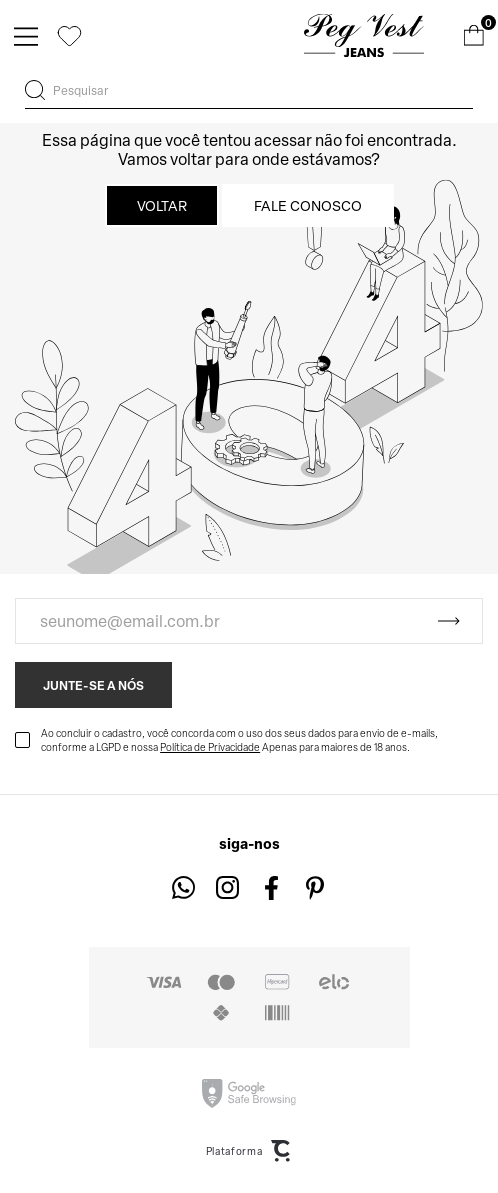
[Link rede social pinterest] (315, 887)
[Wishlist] (69, 35)
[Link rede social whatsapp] (183, 887)
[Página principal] (364, 35)
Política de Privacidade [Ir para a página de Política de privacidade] (210, 747)
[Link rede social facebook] (271, 887)
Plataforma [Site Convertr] (249, 1151)
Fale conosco (308, 205)
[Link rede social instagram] (227, 887)
